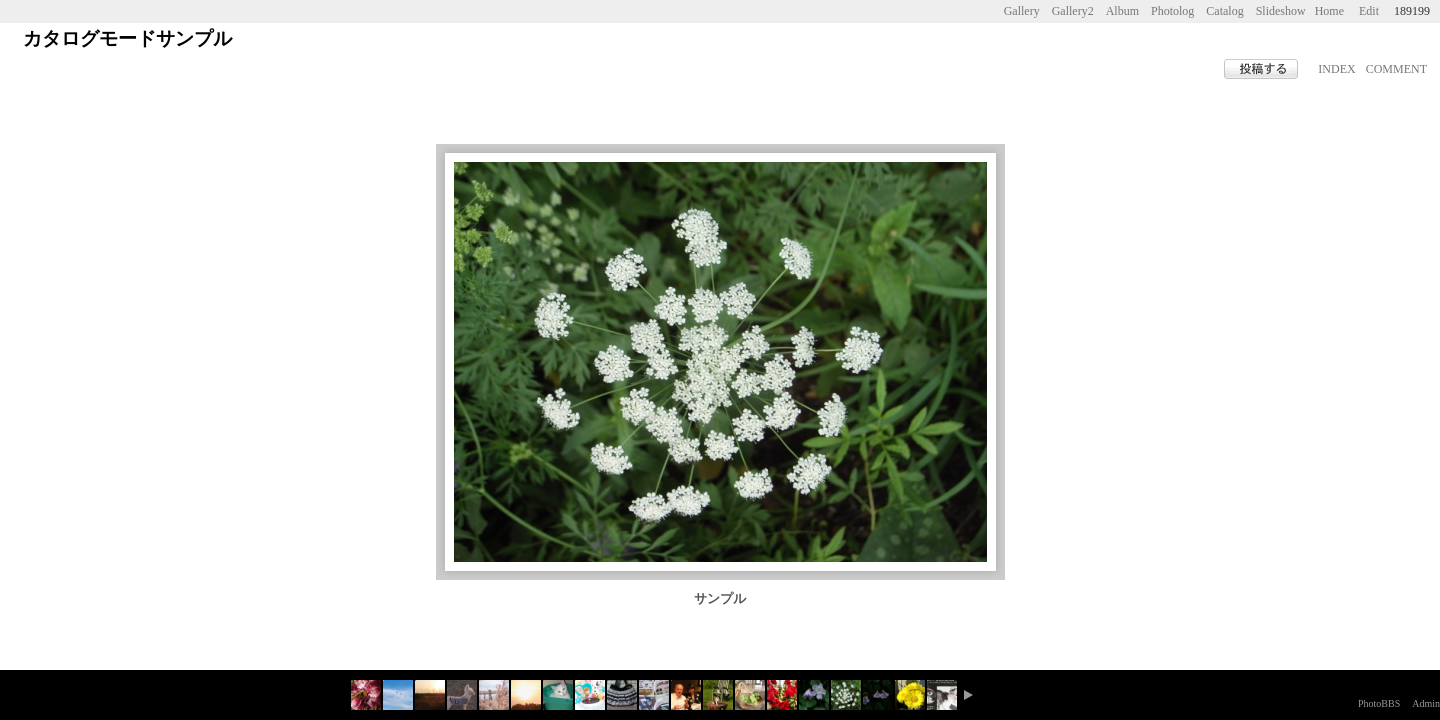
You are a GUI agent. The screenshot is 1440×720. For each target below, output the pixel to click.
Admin (1426, 703)
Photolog (1172, 11)
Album (1122, 11)
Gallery (1022, 11)
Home (1329, 11)
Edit (1369, 11)
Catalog (1224, 11)
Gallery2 (1073, 11)
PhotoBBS (1379, 703)
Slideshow (1281, 11)
